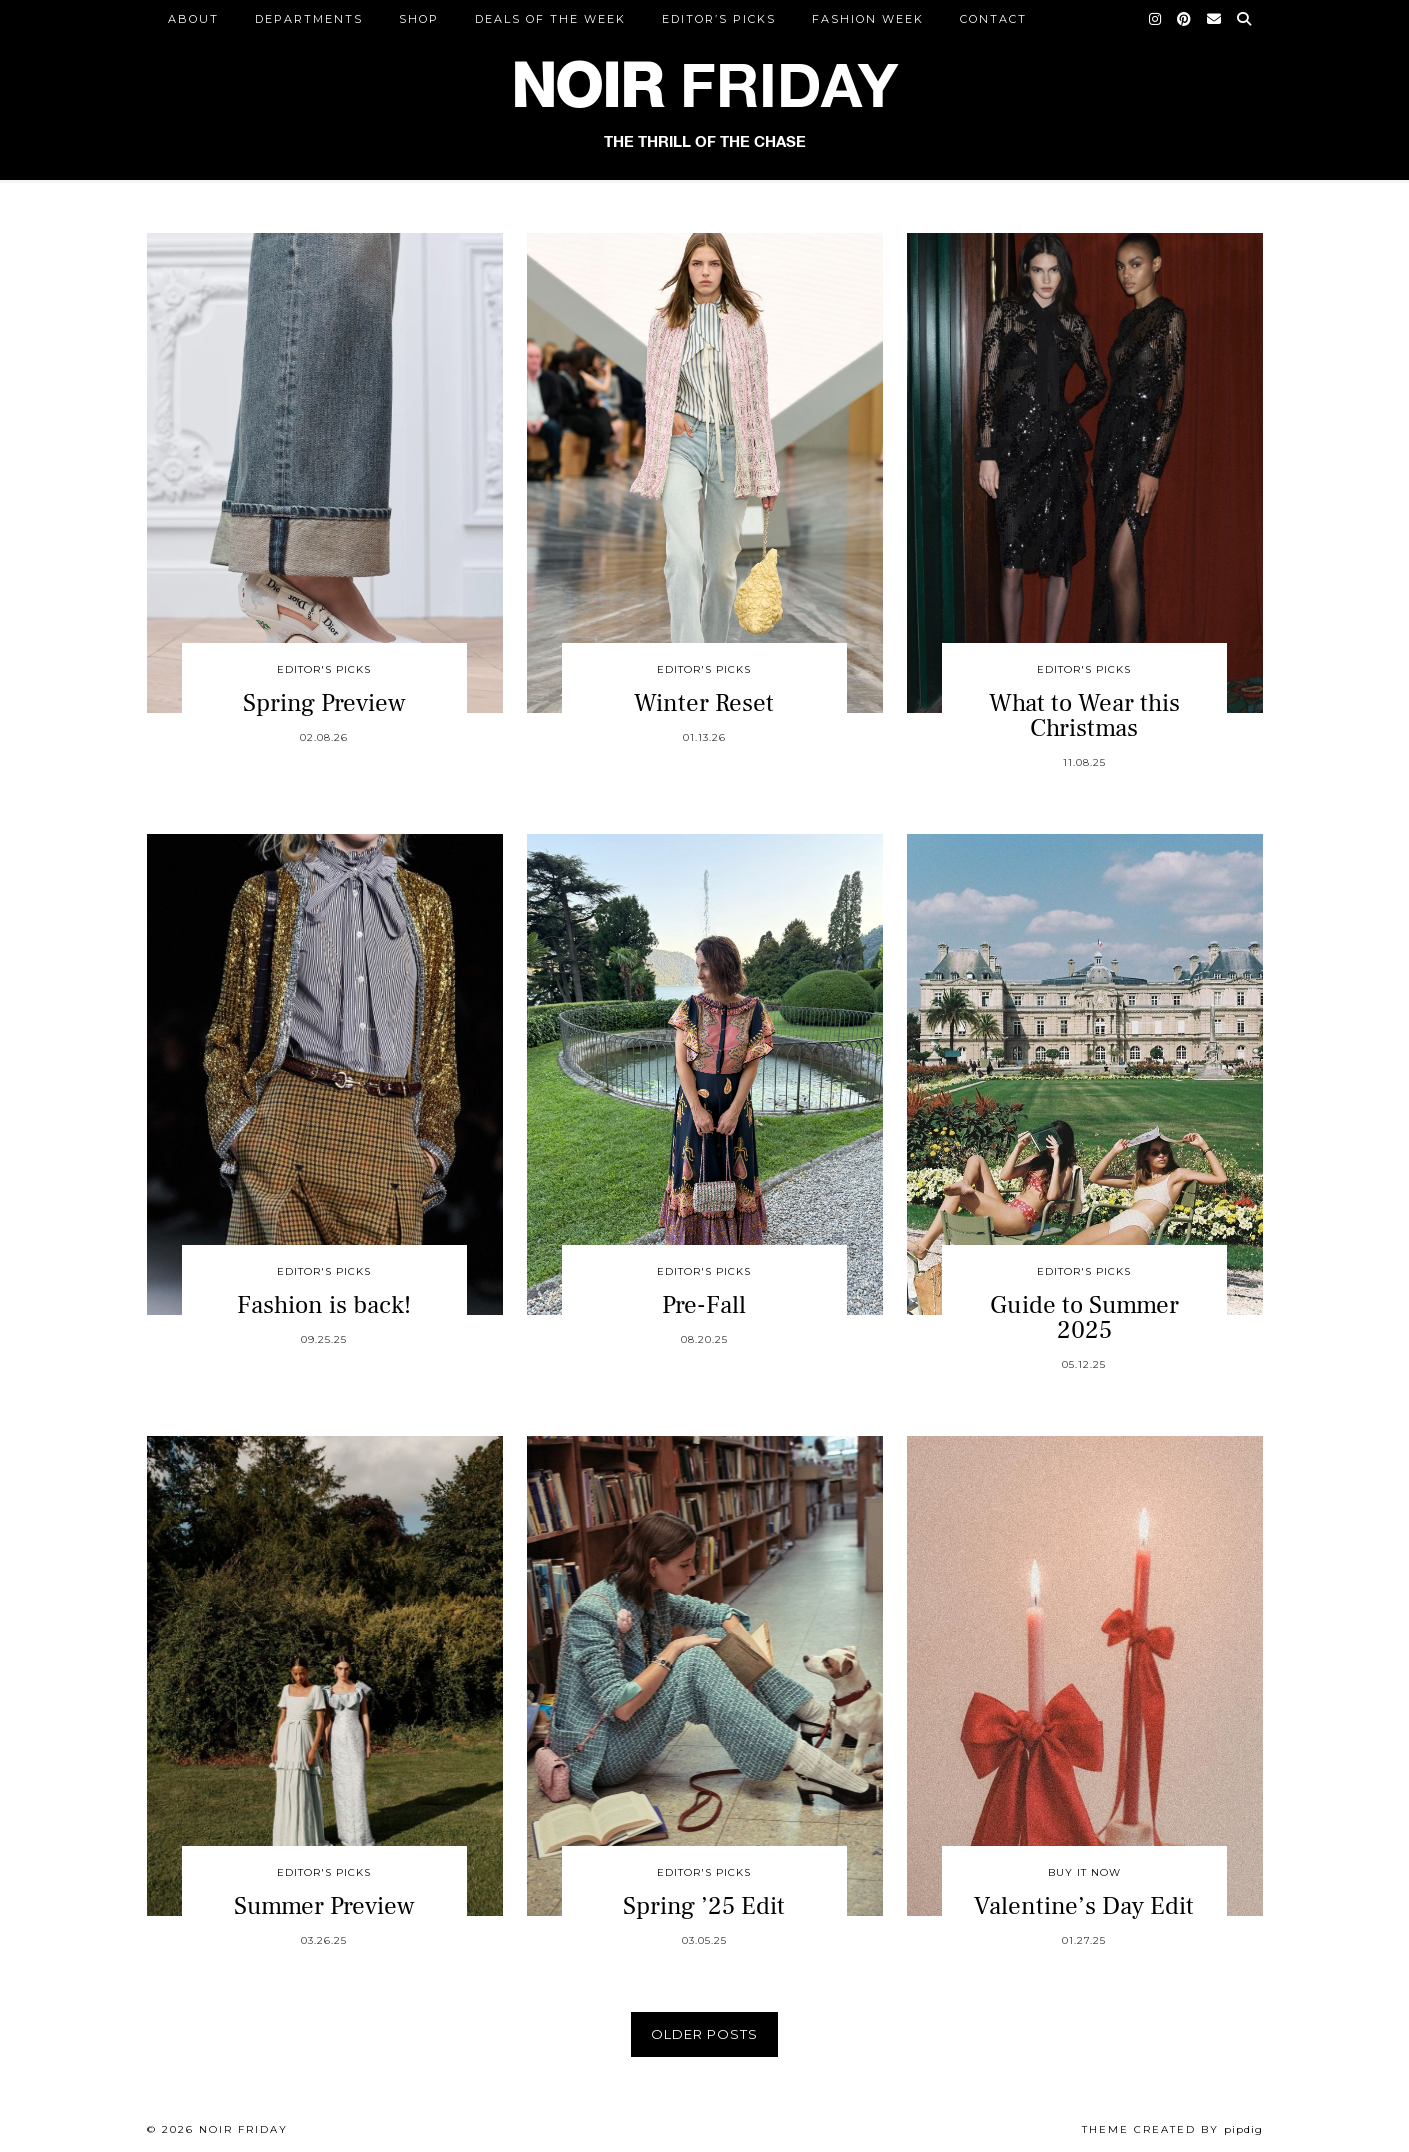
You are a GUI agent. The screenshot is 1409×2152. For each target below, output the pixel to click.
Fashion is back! (324, 1305)
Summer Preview (324, 1906)
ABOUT (193, 19)
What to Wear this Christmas (1084, 715)
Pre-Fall (704, 1305)
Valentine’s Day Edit (1084, 1906)
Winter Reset (704, 703)
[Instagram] (1156, 19)
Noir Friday (243, 2129)
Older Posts (704, 2034)
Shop (419, 19)
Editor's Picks (324, 669)
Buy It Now (1084, 1872)
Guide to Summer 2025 (1084, 1317)
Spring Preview (324, 703)
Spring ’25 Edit (704, 1906)
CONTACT (993, 19)
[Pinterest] (1185, 19)
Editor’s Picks (719, 19)
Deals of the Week (550, 19)
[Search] (1245, 19)
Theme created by (1172, 2129)
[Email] (1215, 19)
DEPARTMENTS (309, 19)
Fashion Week (868, 19)
